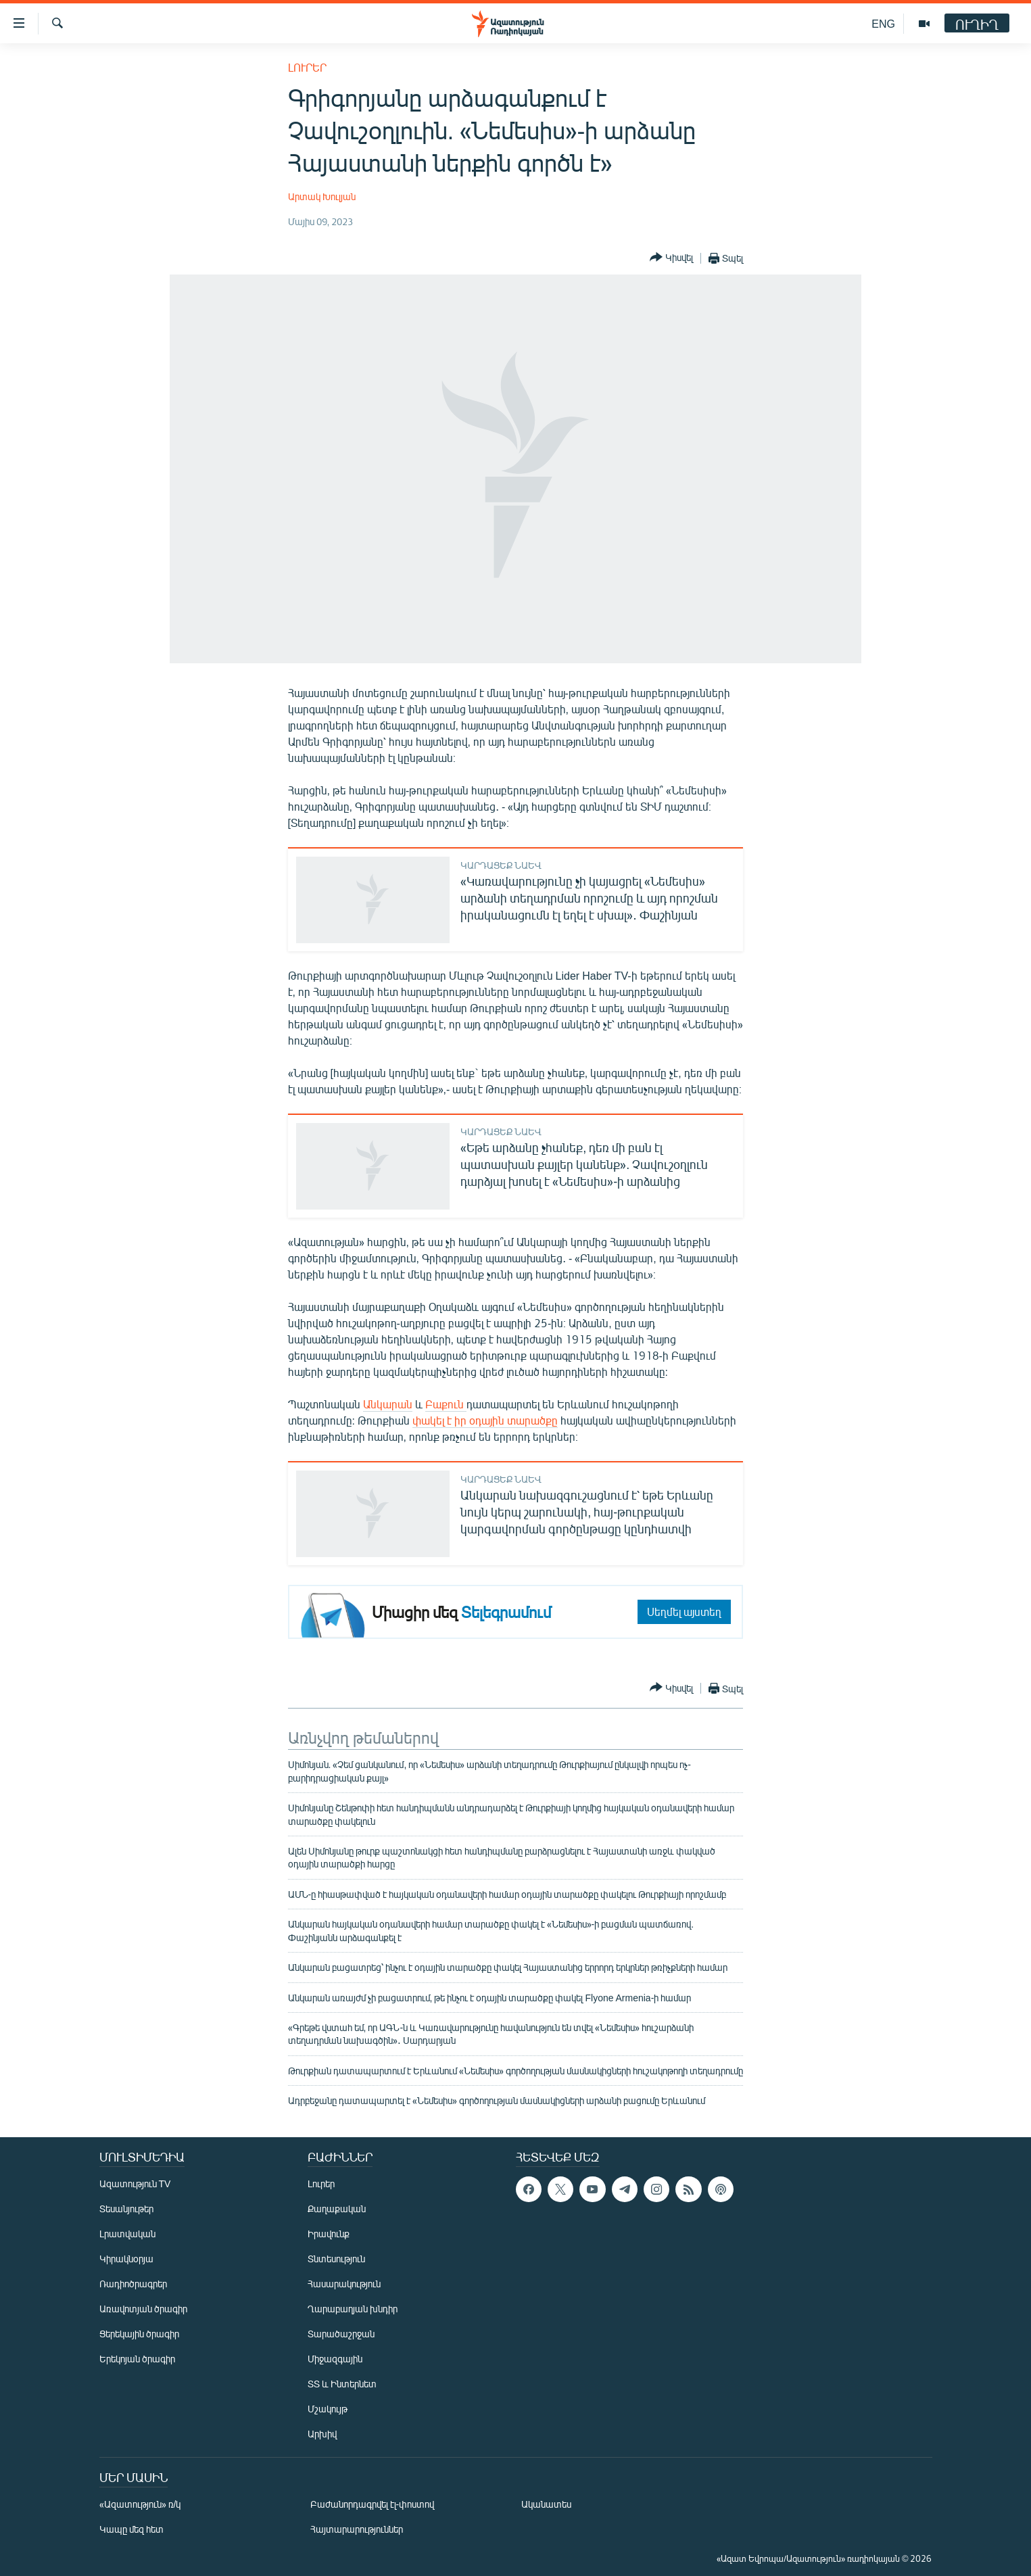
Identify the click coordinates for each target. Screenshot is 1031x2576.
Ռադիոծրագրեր (133, 2283)
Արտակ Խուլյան (322, 196)
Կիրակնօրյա (126, 2258)
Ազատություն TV (135, 2183)
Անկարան (387, 1404)
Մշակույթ (327, 2408)
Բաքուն (445, 1404)
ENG (883, 23)
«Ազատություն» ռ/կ (140, 2504)
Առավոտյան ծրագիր (143, 2308)
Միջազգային (335, 2358)
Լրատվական (127, 2233)
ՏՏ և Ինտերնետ (342, 2383)
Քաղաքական (337, 2208)
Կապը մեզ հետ (131, 2529)
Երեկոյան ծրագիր (137, 2358)
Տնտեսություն (336, 2258)
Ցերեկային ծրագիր (139, 2333)
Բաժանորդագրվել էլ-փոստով (372, 2504)
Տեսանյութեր (126, 2208)
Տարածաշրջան (341, 2333)
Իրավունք (329, 2233)
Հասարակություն (344, 2283)
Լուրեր (307, 67)
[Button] (671, 258)
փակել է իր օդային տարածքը (485, 1420)
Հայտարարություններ (356, 2529)
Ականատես (546, 2504)
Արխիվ (322, 2433)
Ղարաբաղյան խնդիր (353, 2308)
